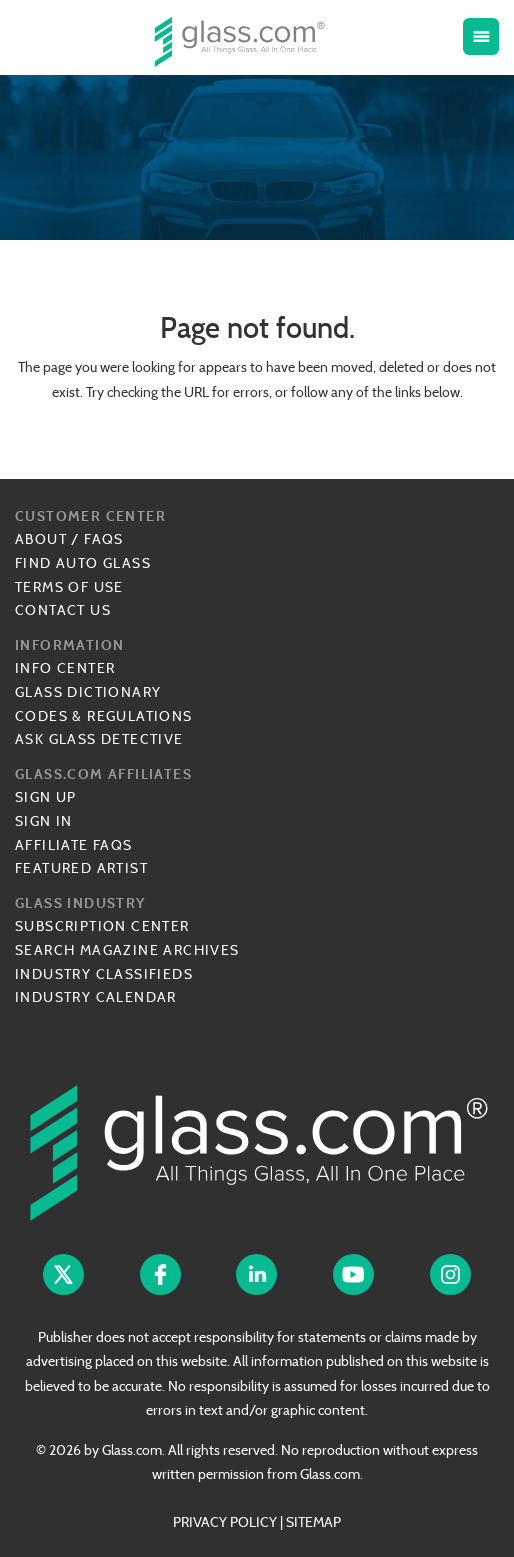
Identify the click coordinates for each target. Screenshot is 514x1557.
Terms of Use (69, 587)
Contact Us (63, 610)
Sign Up (46, 797)
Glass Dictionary (88, 692)
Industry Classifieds (104, 974)
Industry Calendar (96, 997)
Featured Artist (81, 868)
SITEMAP (313, 1522)
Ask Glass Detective (99, 739)
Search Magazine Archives (127, 950)
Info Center (65, 668)
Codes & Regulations (104, 716)
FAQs (104, 539)
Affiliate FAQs (74, 845)
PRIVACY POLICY (225, 1522)
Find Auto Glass (83, 563)
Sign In (44, 821)
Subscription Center (102, 926)
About (41, 539)
